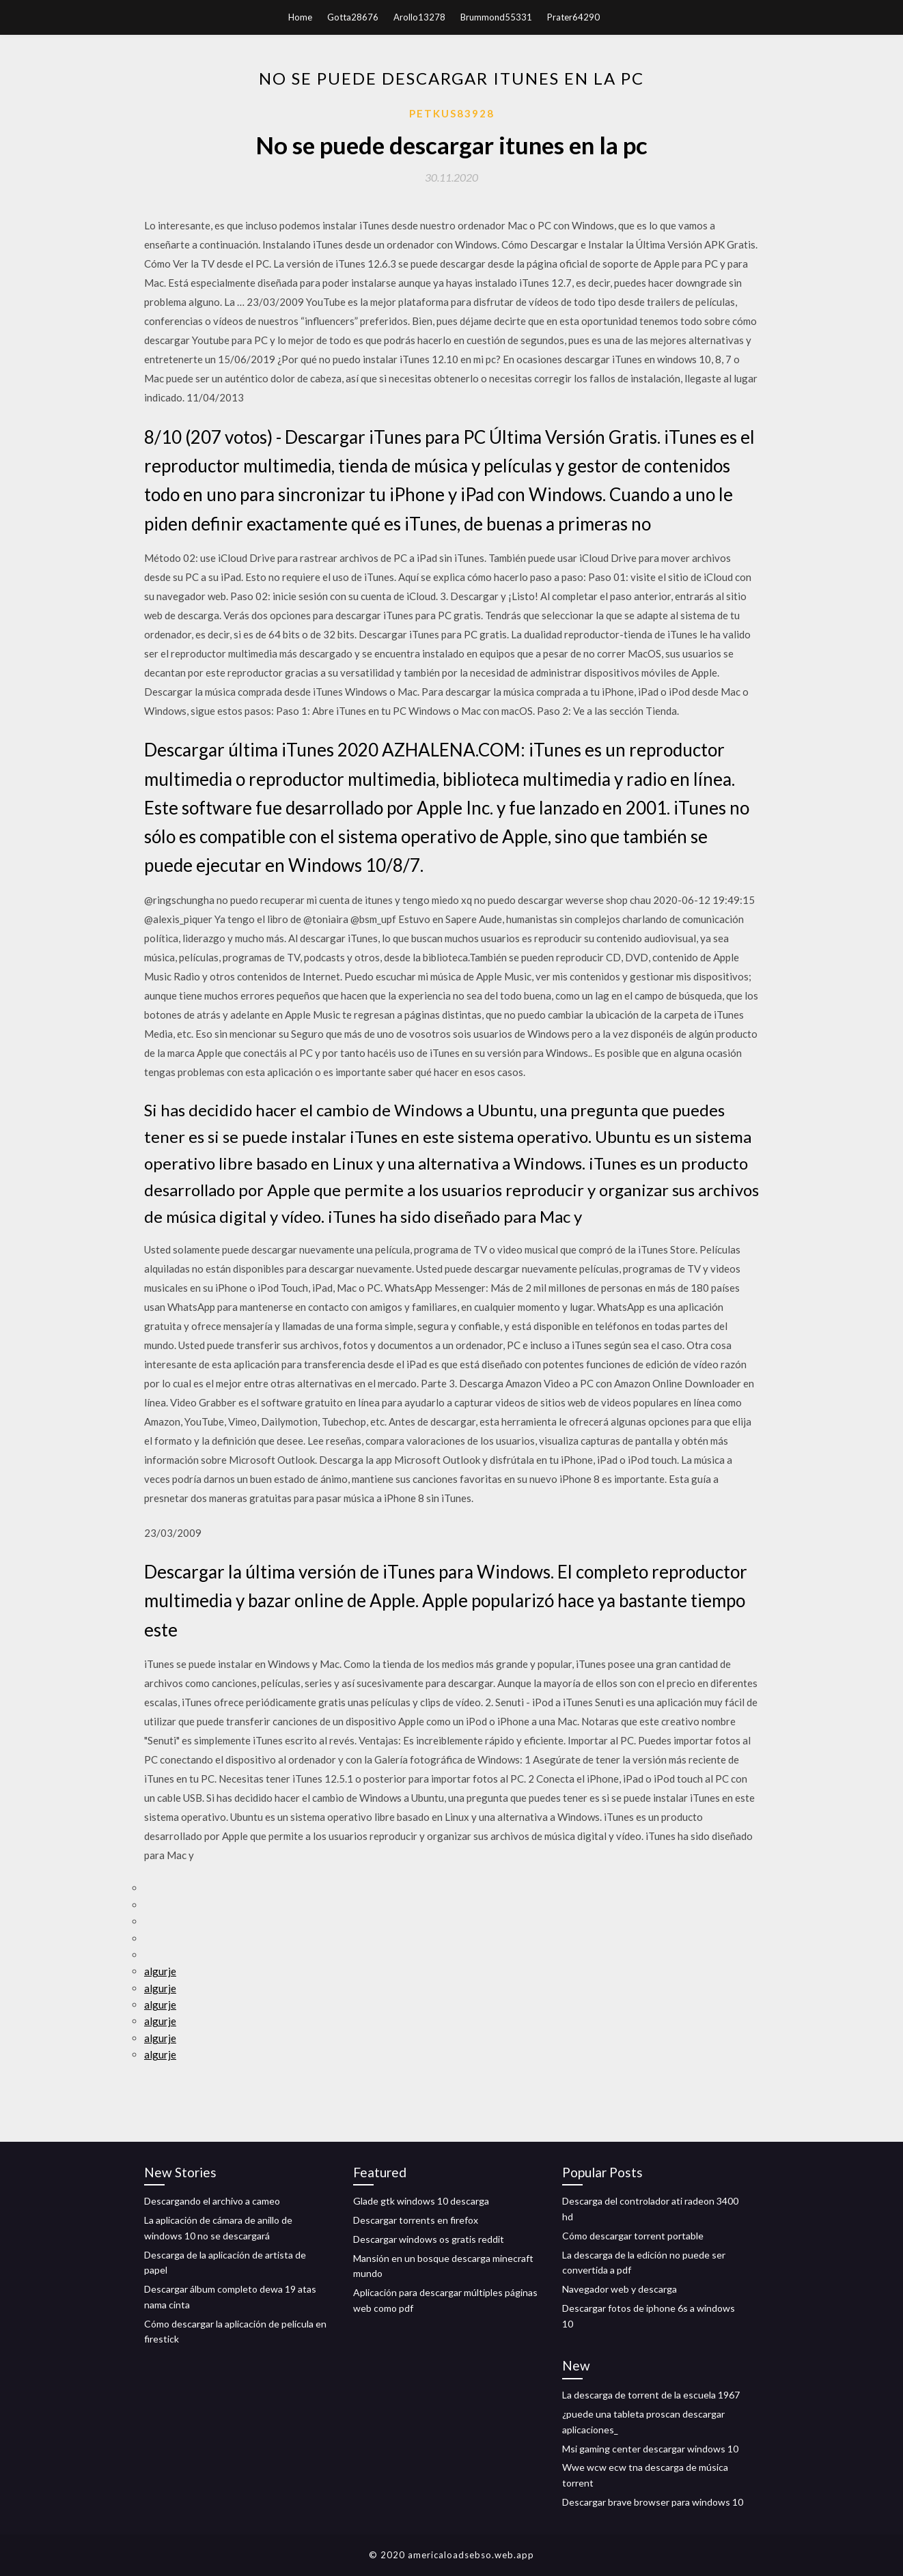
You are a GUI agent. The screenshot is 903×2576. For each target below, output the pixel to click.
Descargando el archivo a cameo (212, 2201)
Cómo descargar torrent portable (633, 2235)
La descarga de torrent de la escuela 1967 (651, 2395)
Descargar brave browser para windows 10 (652, 2502)
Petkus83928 (452, 113)
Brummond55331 (496, 17)
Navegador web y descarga (619, 2289)
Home (300, 17)
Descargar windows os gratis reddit (428, 2239)
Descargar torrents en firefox (415, 2220)
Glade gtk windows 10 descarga (421, 2201)
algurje (160, 1971)
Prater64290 (573, 17)
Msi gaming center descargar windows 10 (650, 2448)
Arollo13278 (419, 17)
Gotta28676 (352, 17)
